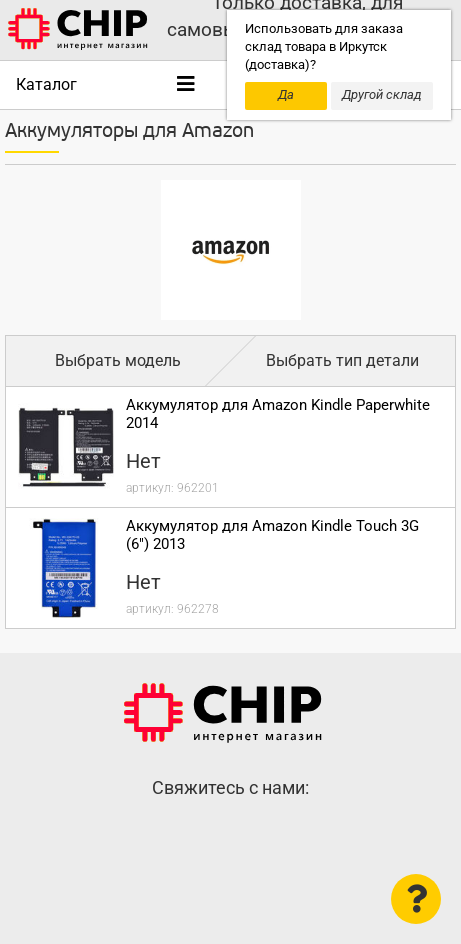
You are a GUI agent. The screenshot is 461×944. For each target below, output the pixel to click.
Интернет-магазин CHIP (223, 713)
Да (286, 94)
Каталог (46, 84)
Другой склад (382, 94)
